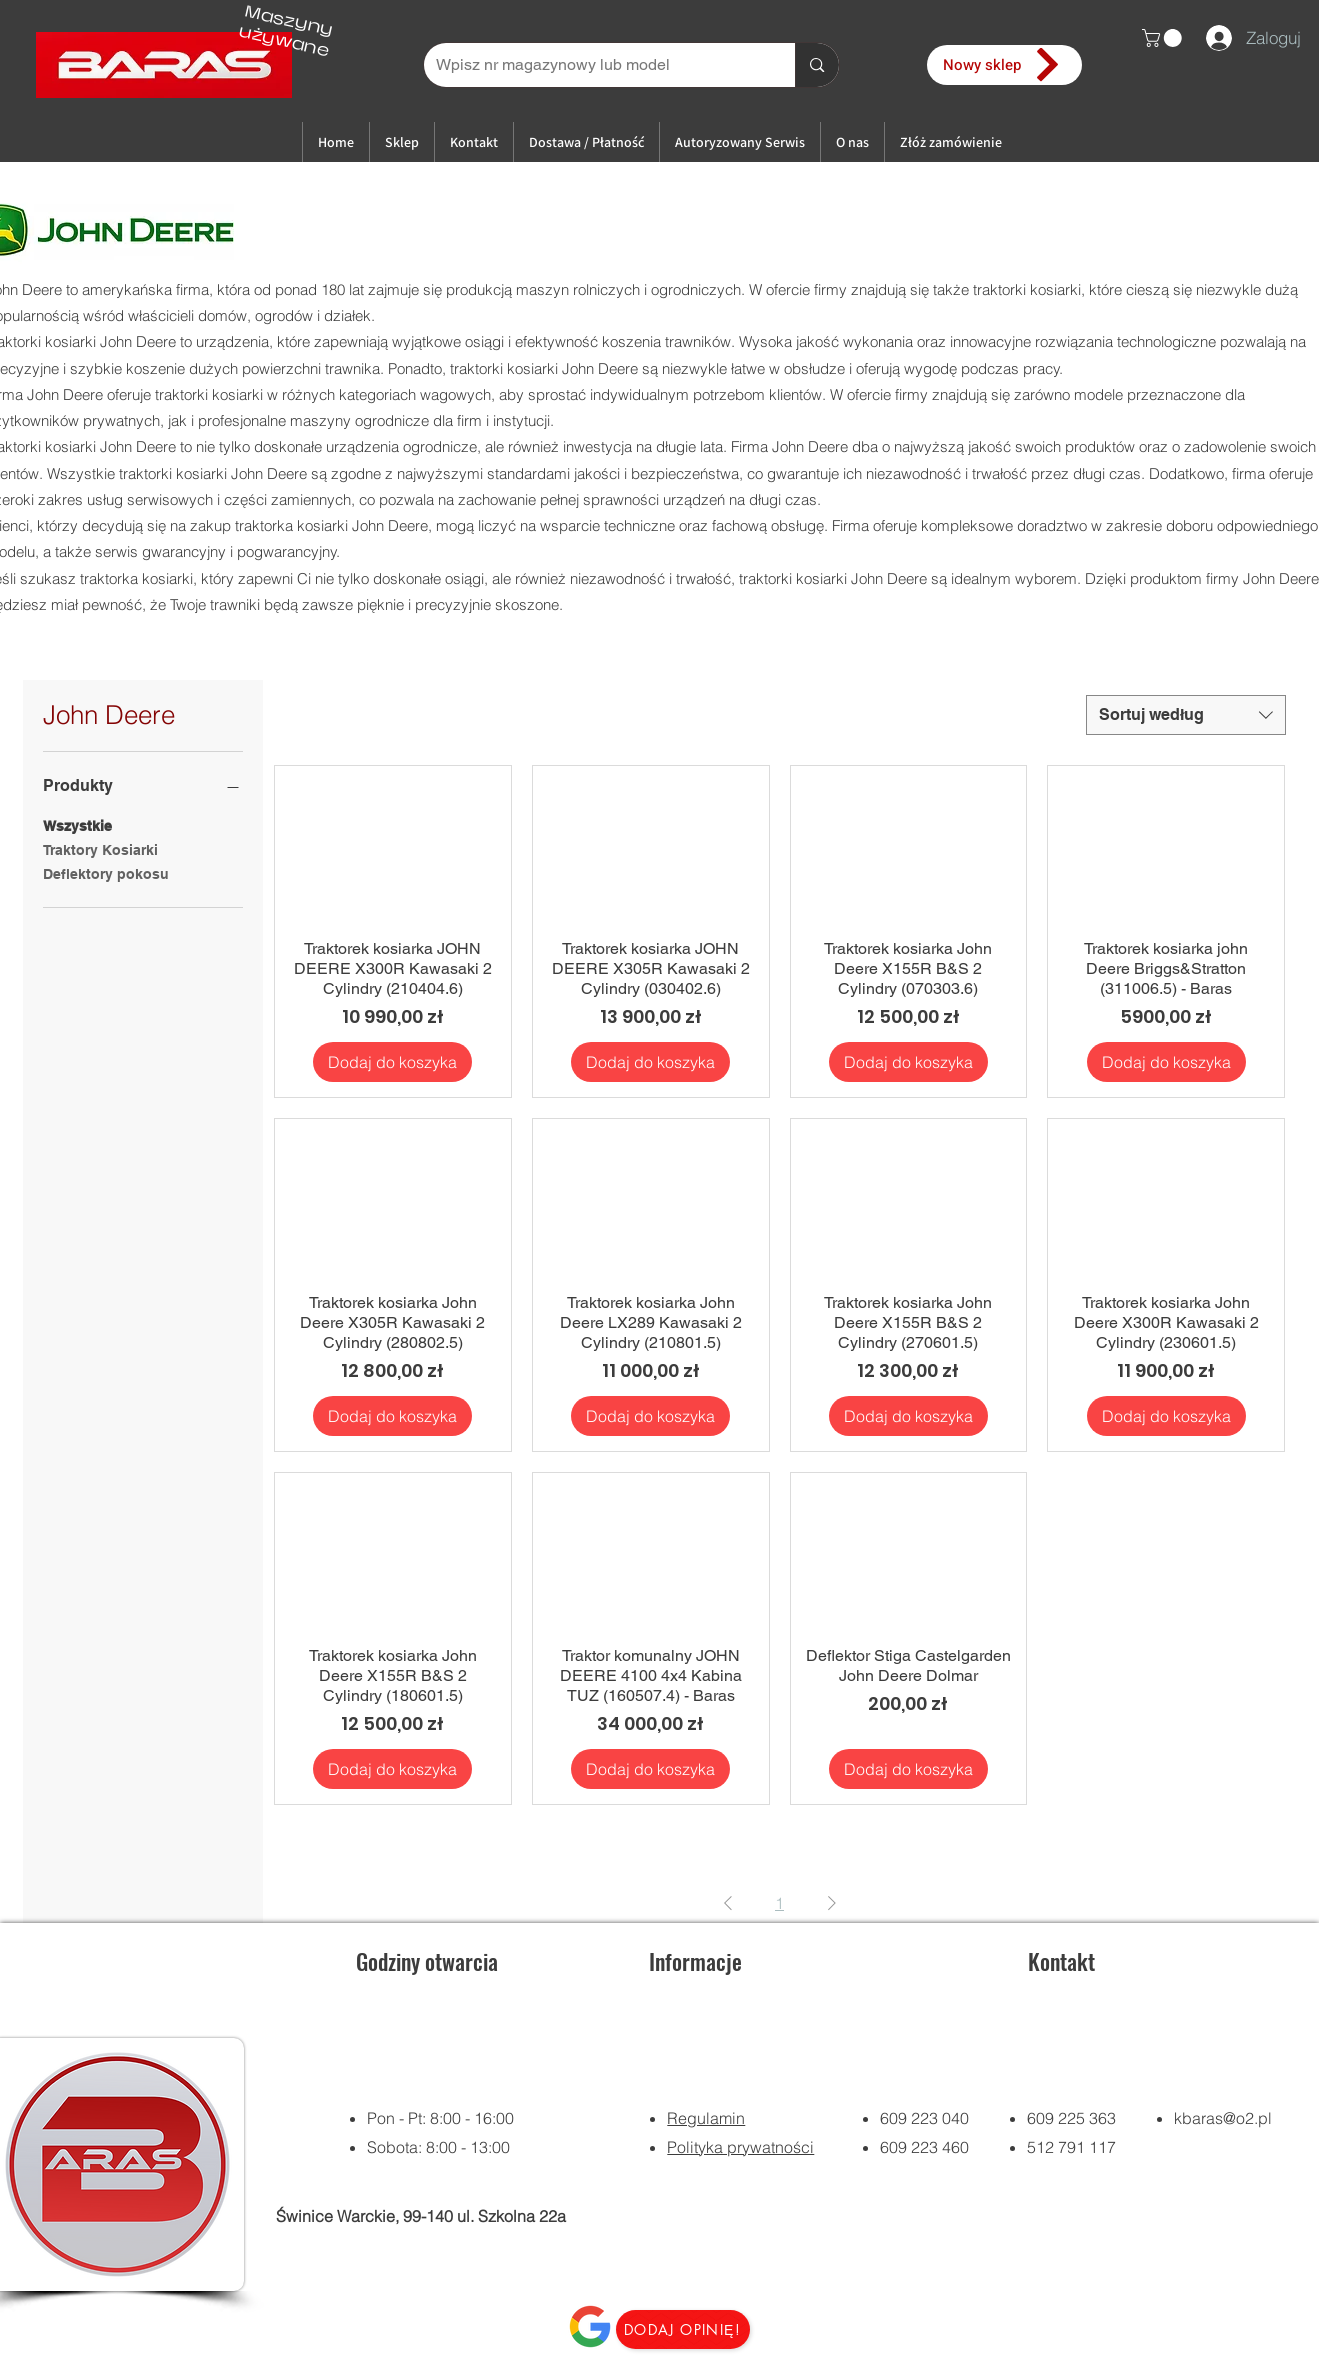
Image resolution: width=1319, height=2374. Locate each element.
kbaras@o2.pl (1223, 2118)
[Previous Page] (728, 1903)
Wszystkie (77, 824)
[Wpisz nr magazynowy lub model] (595, 65)
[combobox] (1186, 715)
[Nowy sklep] (1004, 65)
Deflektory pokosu (106, 872)
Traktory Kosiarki (100, 848)
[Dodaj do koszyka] (392, 1062)
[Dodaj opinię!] (683, 2329)
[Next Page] (832, 1903)
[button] (1164, 38)
